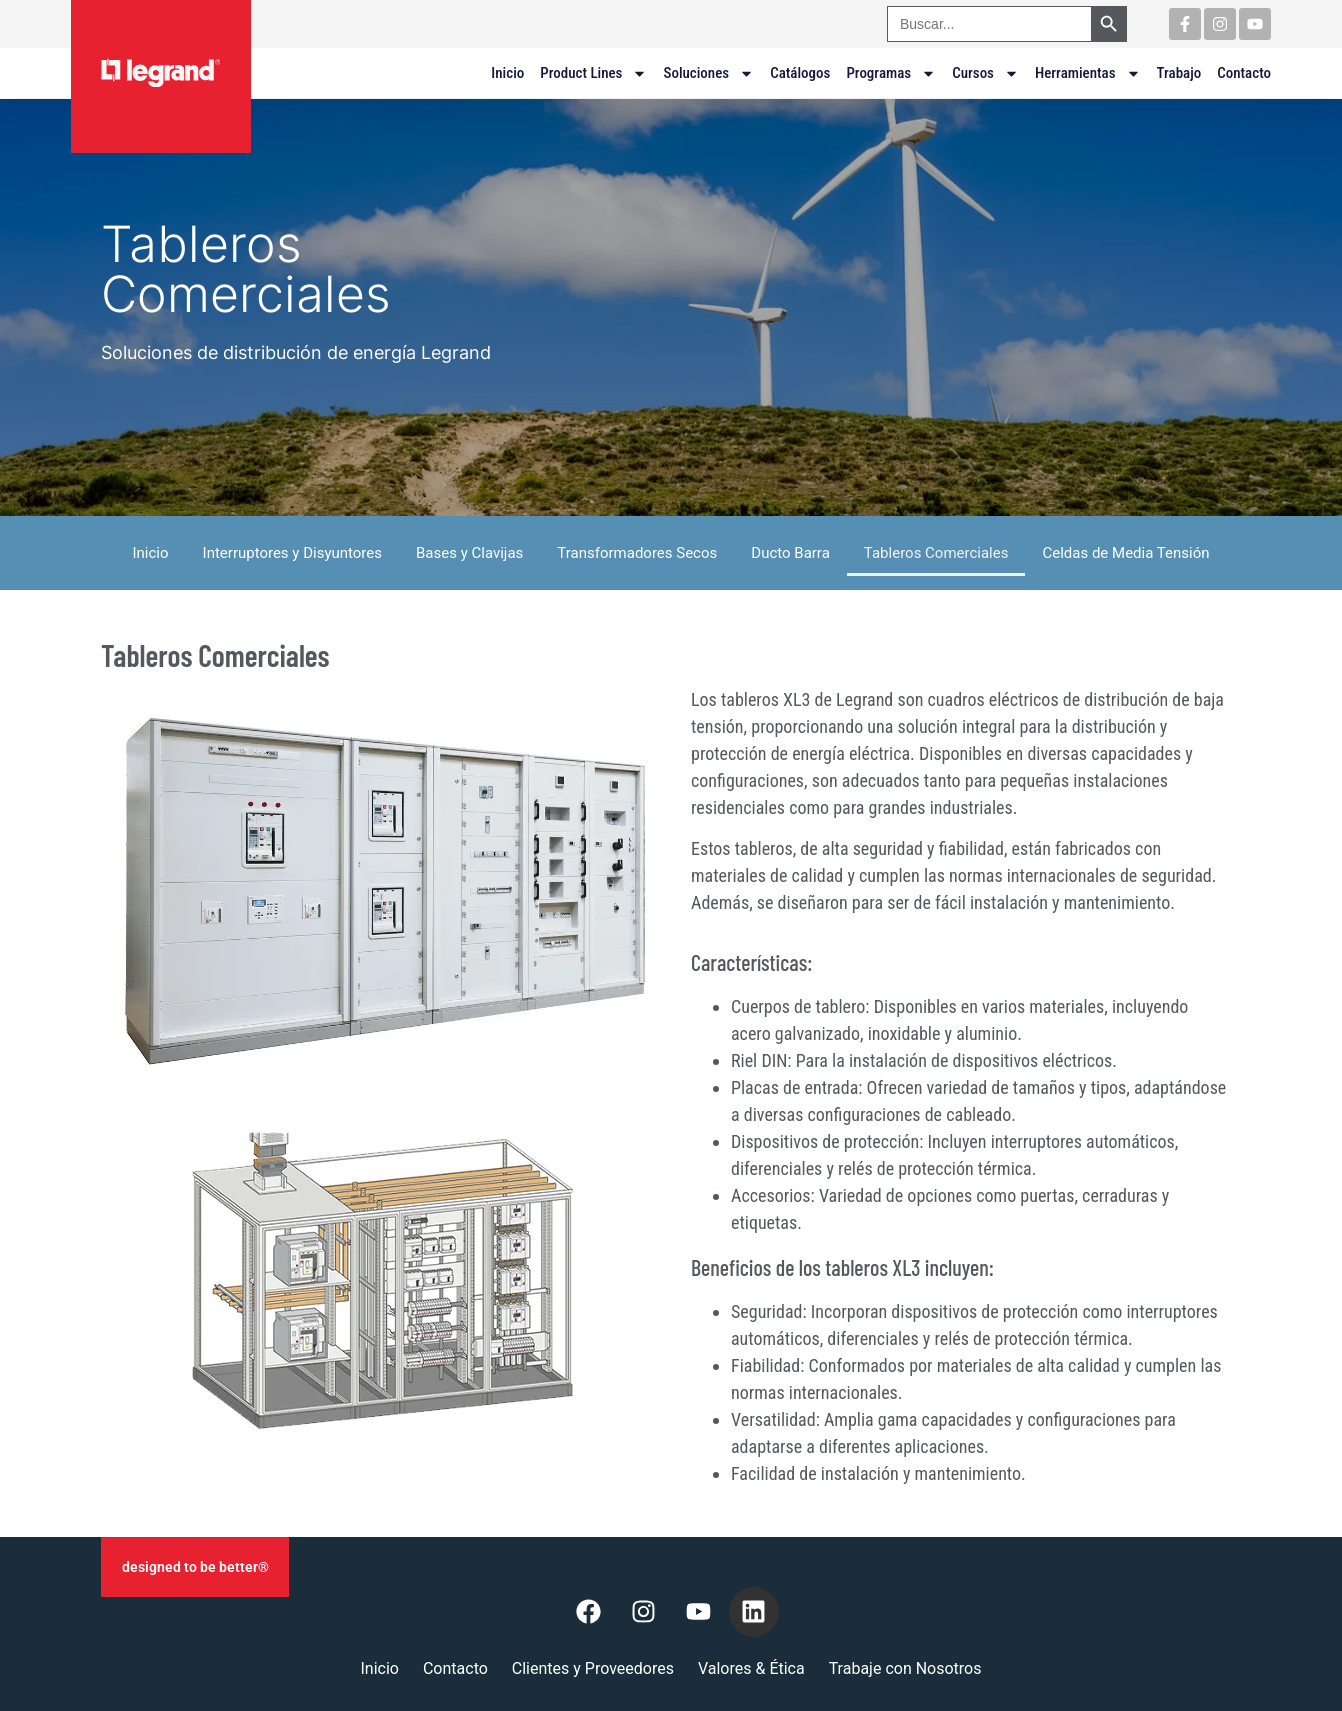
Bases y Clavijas (469, 553)
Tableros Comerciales (936, 553)
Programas (891, 73)
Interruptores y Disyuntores (292, 553)
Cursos (985, 73)
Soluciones (708, 73)
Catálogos (800, 73)
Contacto (1244, 73)
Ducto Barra (790, 553)
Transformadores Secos (637, 553)
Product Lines (593, 73)
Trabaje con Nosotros (905, 1668)
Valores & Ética (751, 1668)
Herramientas (1088, 73)
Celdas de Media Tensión (1125, 553)
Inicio (507, 73)
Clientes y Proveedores (593, 1668)
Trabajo (1179, 73)
